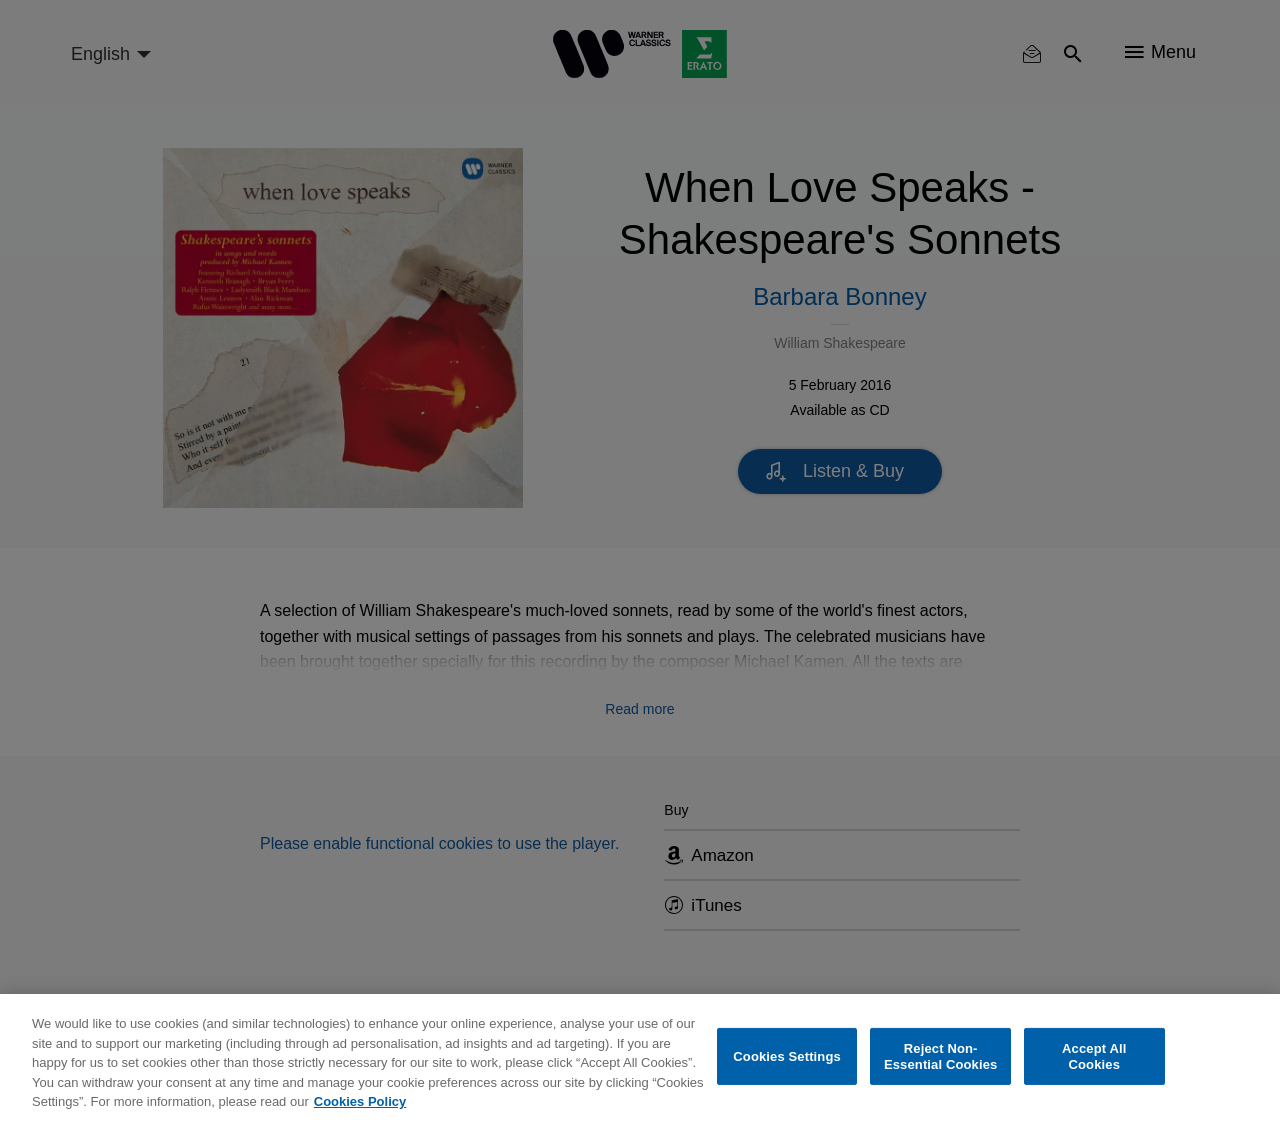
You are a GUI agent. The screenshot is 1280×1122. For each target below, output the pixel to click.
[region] (640, 1058)
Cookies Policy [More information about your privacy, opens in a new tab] (360, 1101)
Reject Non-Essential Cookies (940, 1056)
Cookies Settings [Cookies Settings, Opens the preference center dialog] (787, 1056)
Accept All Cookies (1094, 1056)
